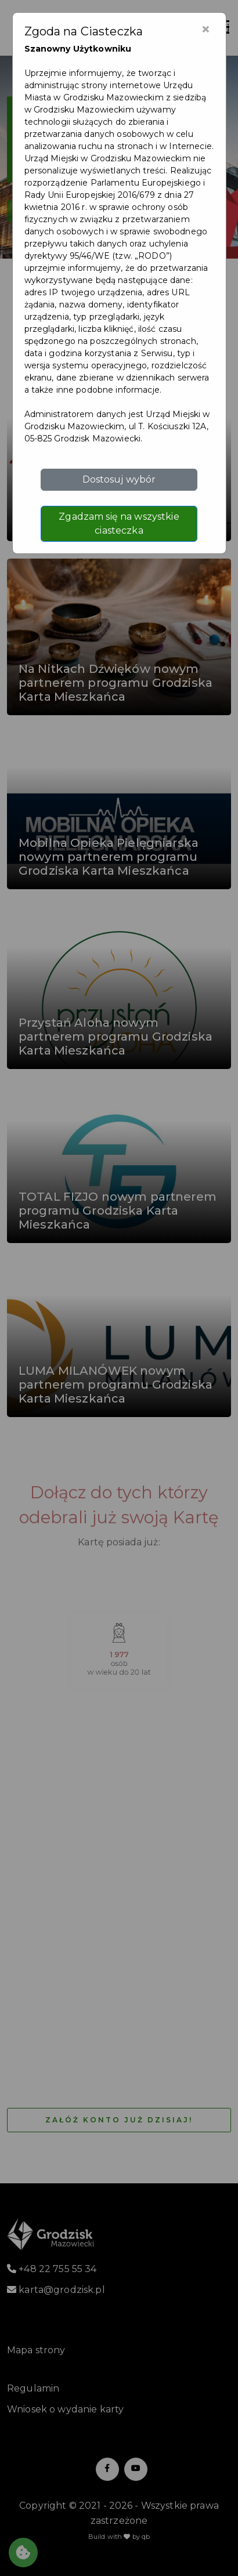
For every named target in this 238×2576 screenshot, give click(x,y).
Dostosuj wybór (119, 479)
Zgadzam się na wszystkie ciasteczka (119, 523)
